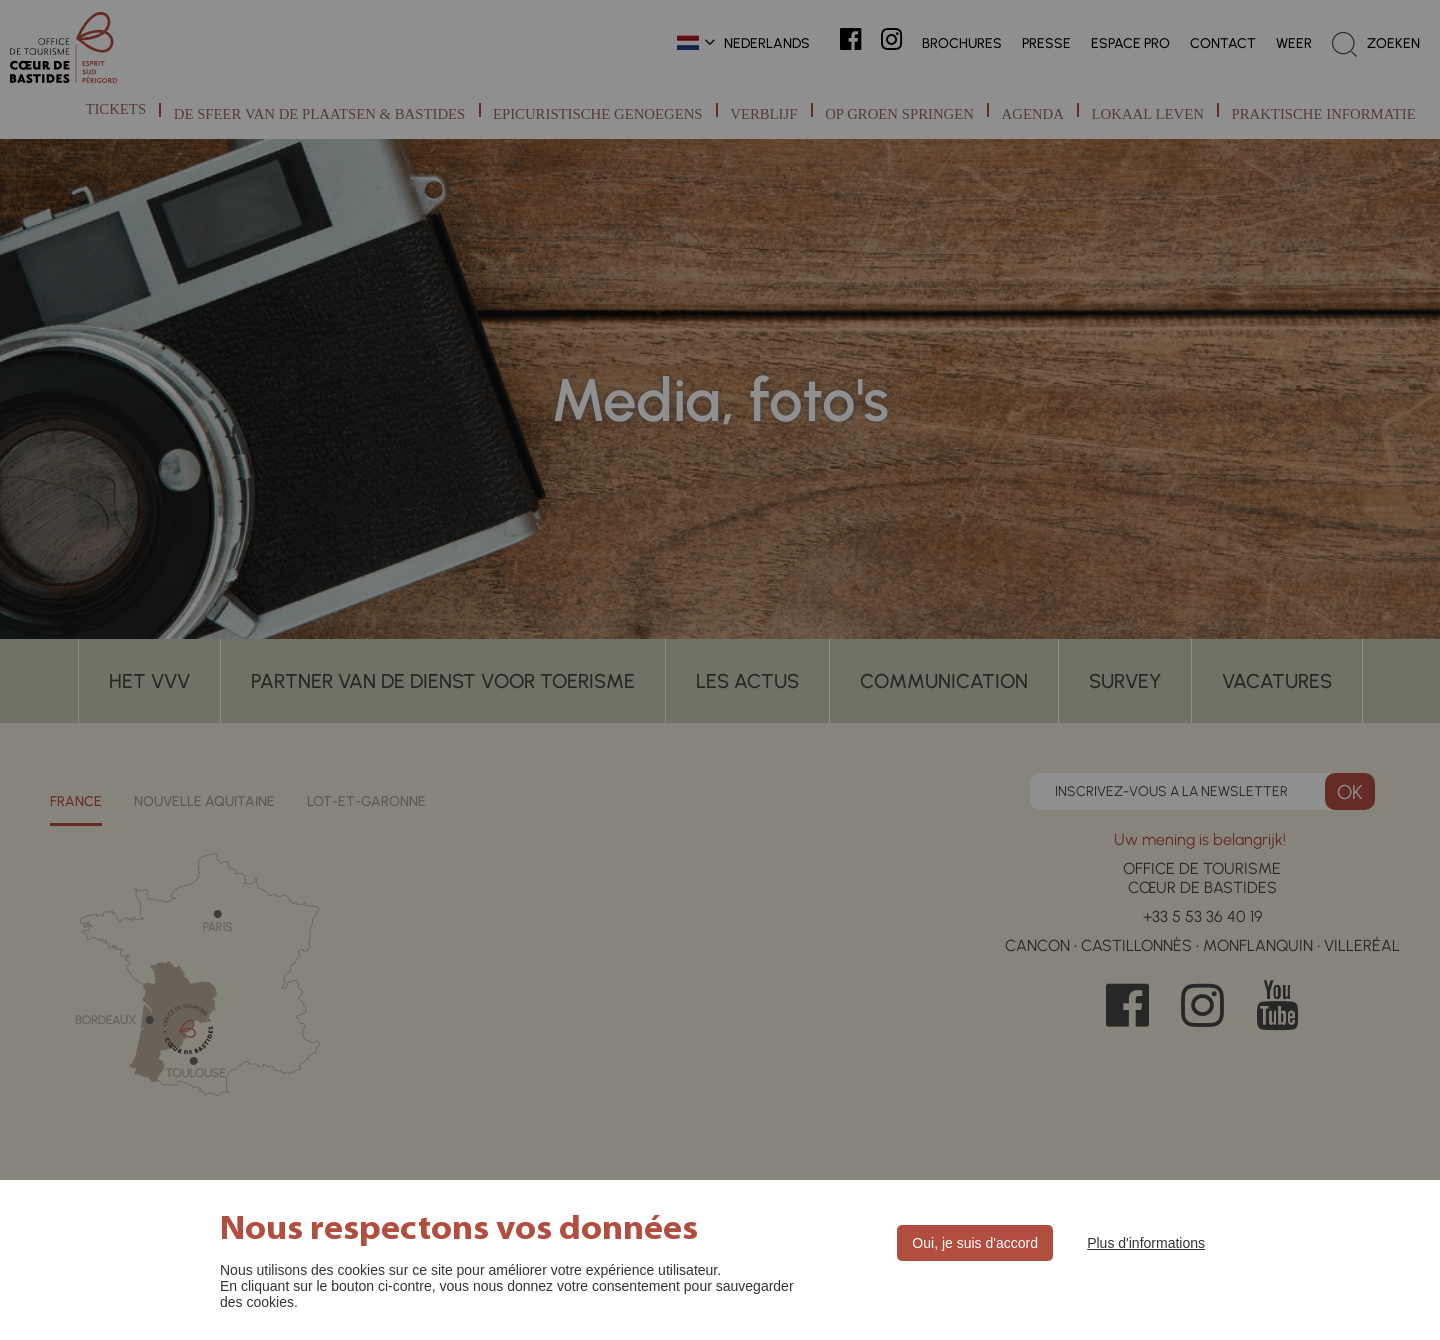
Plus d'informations (1146, 1243)
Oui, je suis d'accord (975, 1243)
